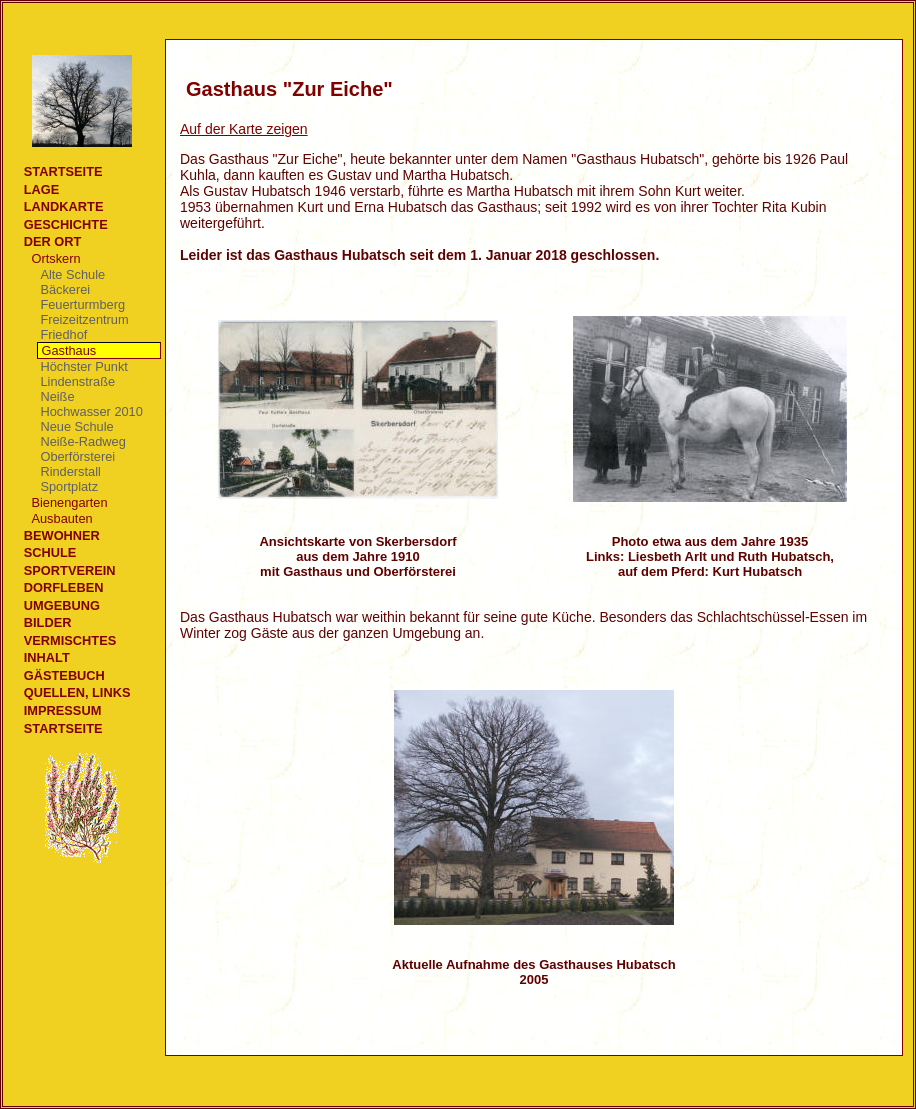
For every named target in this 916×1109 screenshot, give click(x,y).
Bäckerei (65, 289)
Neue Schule (76, 426)
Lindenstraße (77, 381)
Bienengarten (69, 502)
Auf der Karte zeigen (244, 129)
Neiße (57, 396)
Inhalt (47, 657)
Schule (50, 552)
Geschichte (66, 224)
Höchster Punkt (84, 366)
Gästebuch (64, 675)
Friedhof (63, 334)
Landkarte (64, 206)
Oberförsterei (77, 456)
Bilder (48, 622)
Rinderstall (70, 471)
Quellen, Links (77, 692)
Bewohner (62, 535)
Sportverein (70, 570)
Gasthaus (68, 350)
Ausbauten (61, 518)
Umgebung (62, 605)
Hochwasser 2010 (91, 411)
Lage (42, 189)
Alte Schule (72, 274)
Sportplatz (69, 486)
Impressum (63, 710)
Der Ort (53, 241)
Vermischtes (70, 640)
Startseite (63, 171)
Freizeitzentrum (84, 319)
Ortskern (55, 258)
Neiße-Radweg (82, 441)
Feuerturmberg (82, 304)
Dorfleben (64, 587)
